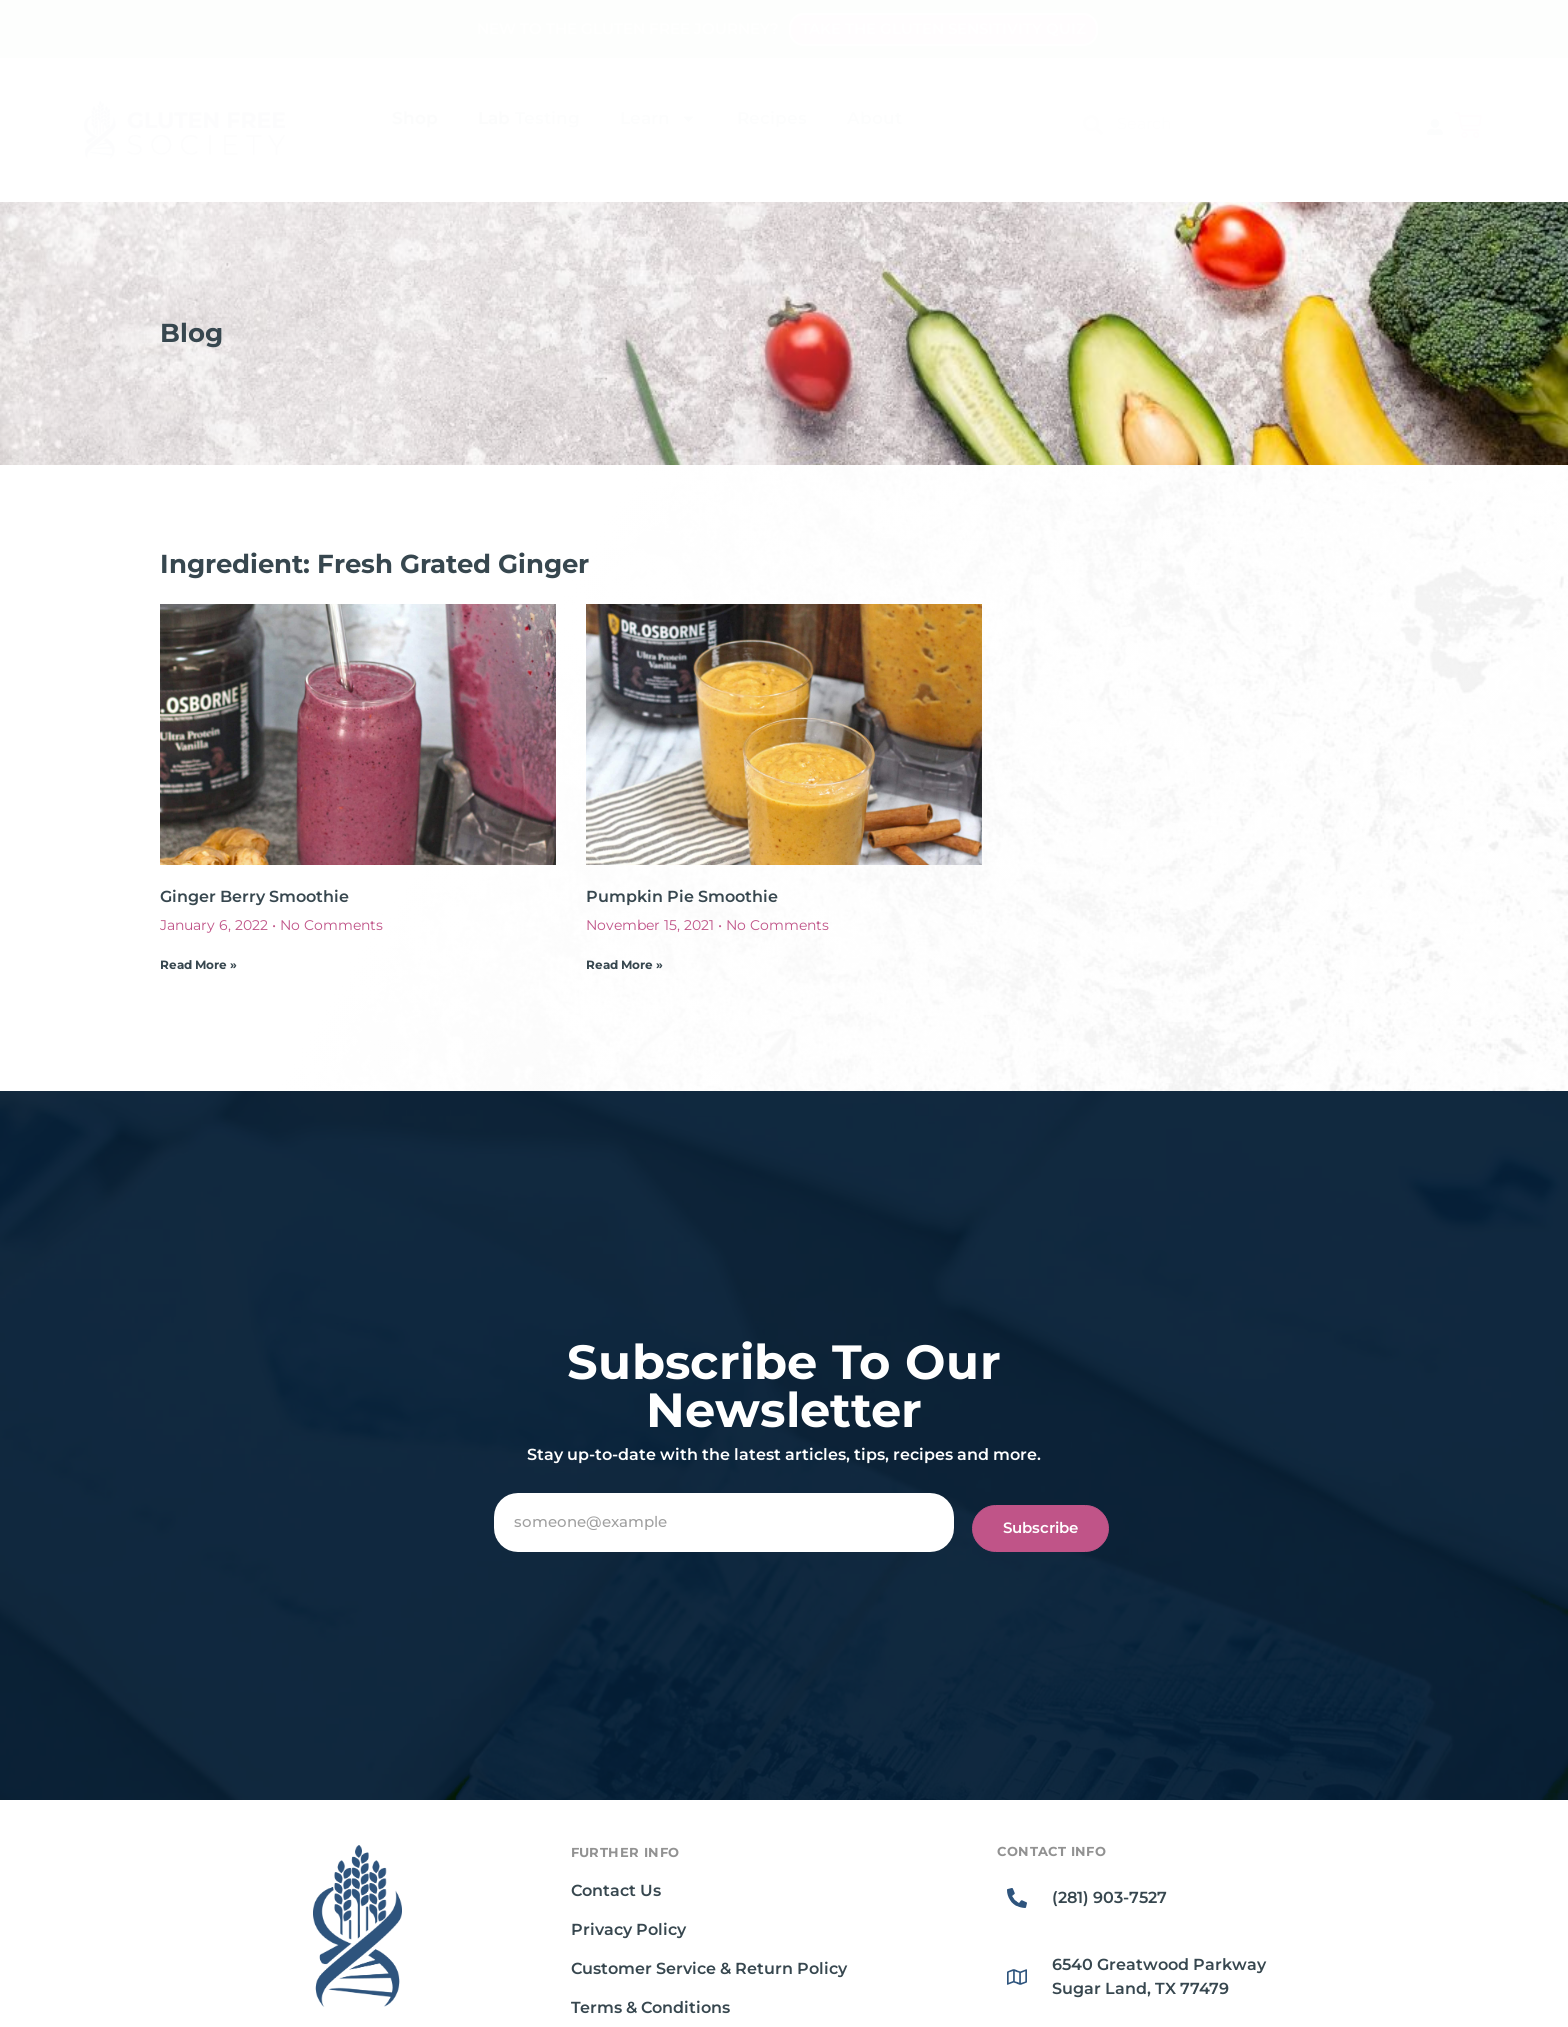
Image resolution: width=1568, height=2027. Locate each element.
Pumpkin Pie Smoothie (682, 896)
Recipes (772, 118)
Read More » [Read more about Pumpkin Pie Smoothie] (624, 964)
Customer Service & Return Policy (709, 1968)
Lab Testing (529, 118)
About (874, 118)
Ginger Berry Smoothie (254, 896)
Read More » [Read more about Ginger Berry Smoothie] (198, 964)
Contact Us (616, 1890)
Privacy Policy (628, 1929)
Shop (415, 118)
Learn (658, 118)
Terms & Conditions (650, 2007)
